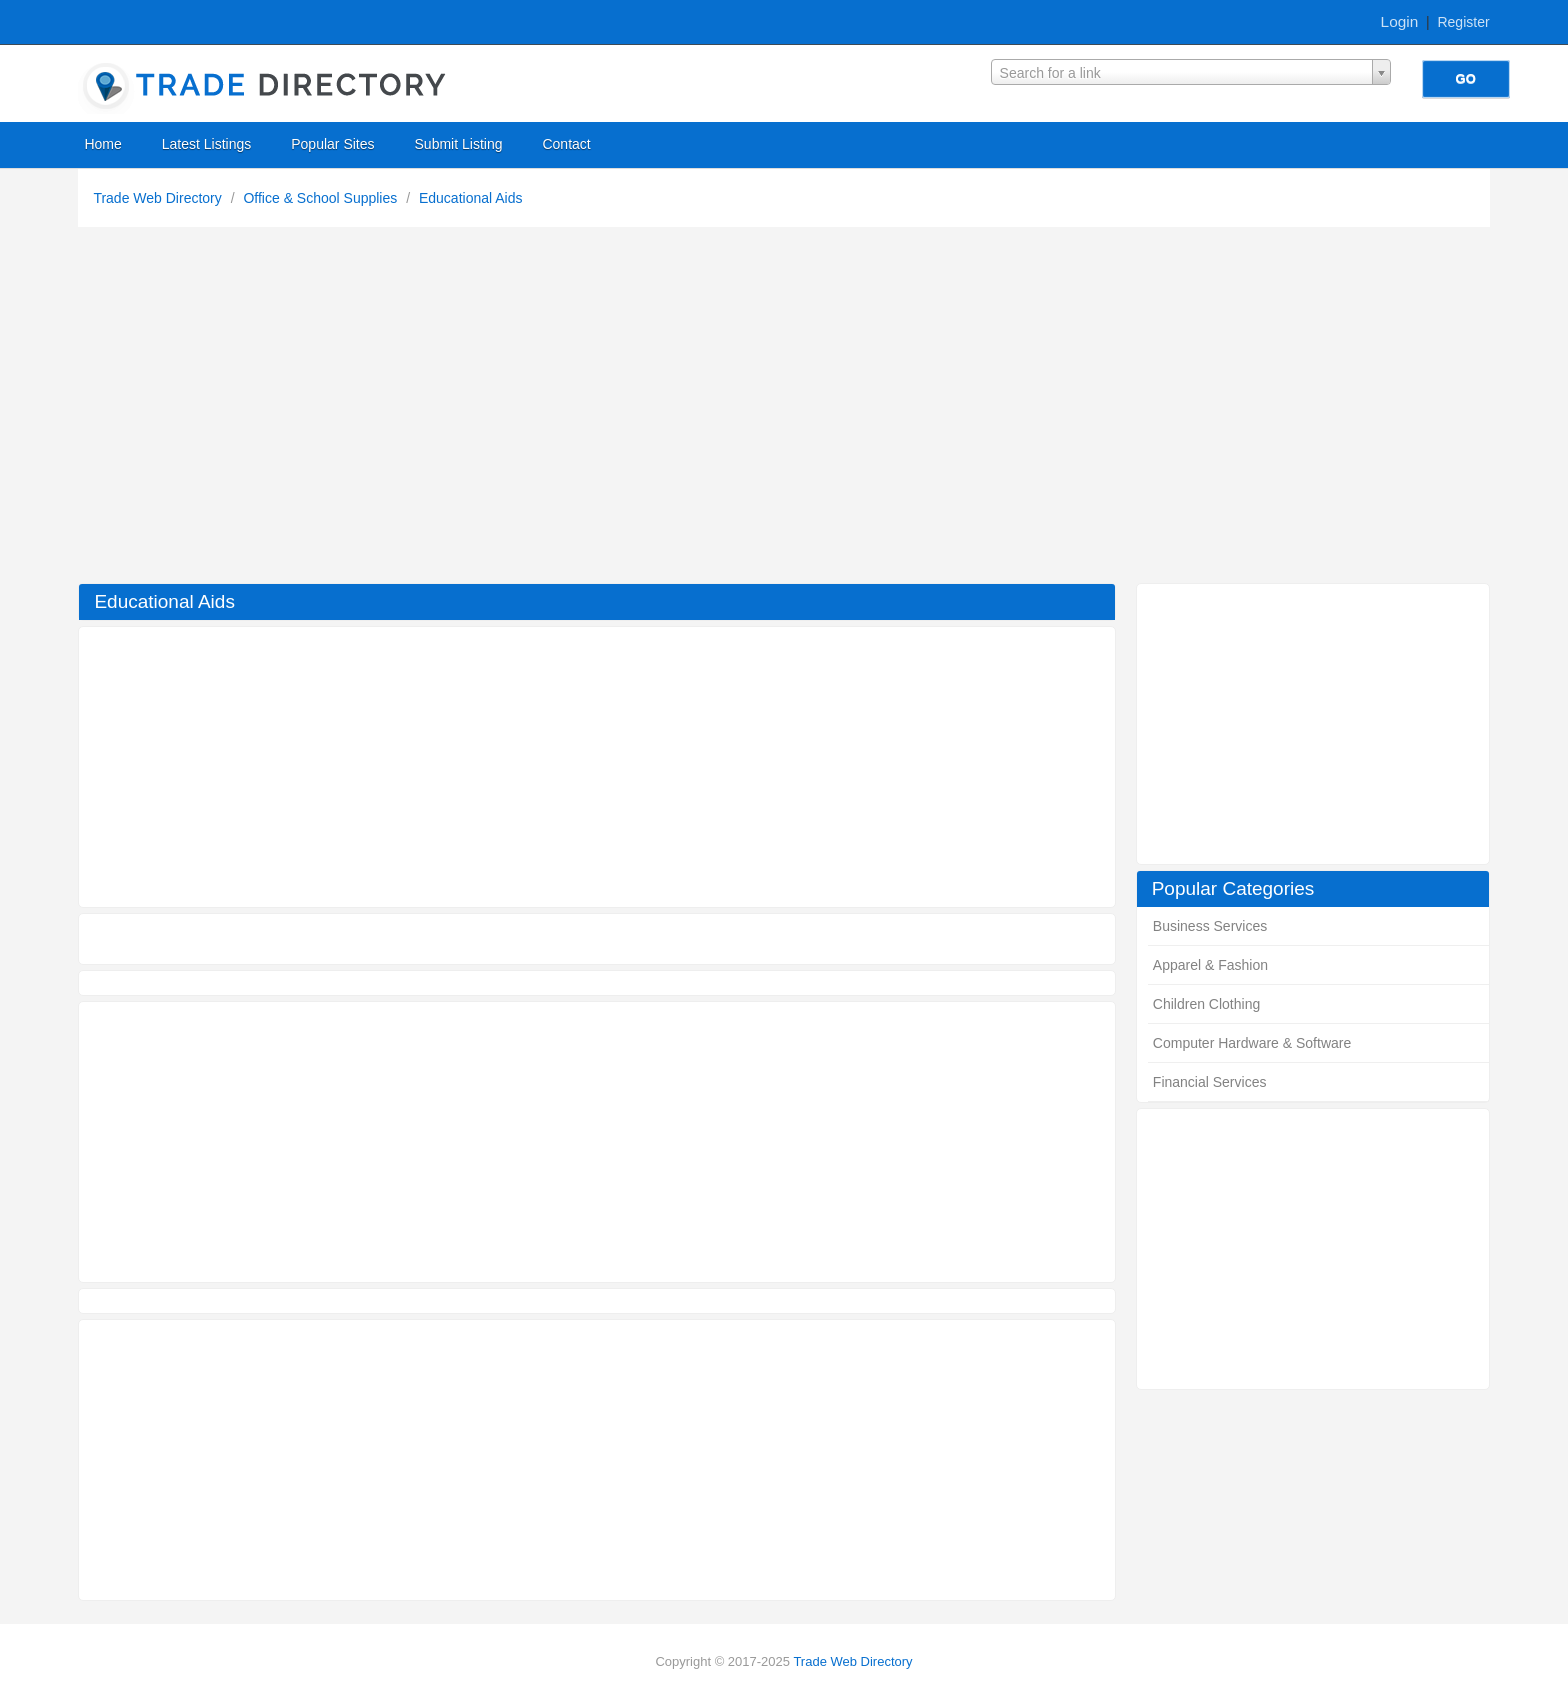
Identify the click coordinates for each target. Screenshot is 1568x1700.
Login (1400, 21)
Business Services (1210, 926)
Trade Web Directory (159, 198)
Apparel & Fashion (1210, 965)
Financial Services (1210, 1082)
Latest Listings (207, 144)
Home (102, 144)
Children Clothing (1206, 1004)
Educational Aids (471, 198)
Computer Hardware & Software (1252, 1043)
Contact (566, 144)
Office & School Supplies (322, 198)
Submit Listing (459, 144)
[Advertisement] (784, 410)
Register (1463, 22)
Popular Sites (332, 144)
